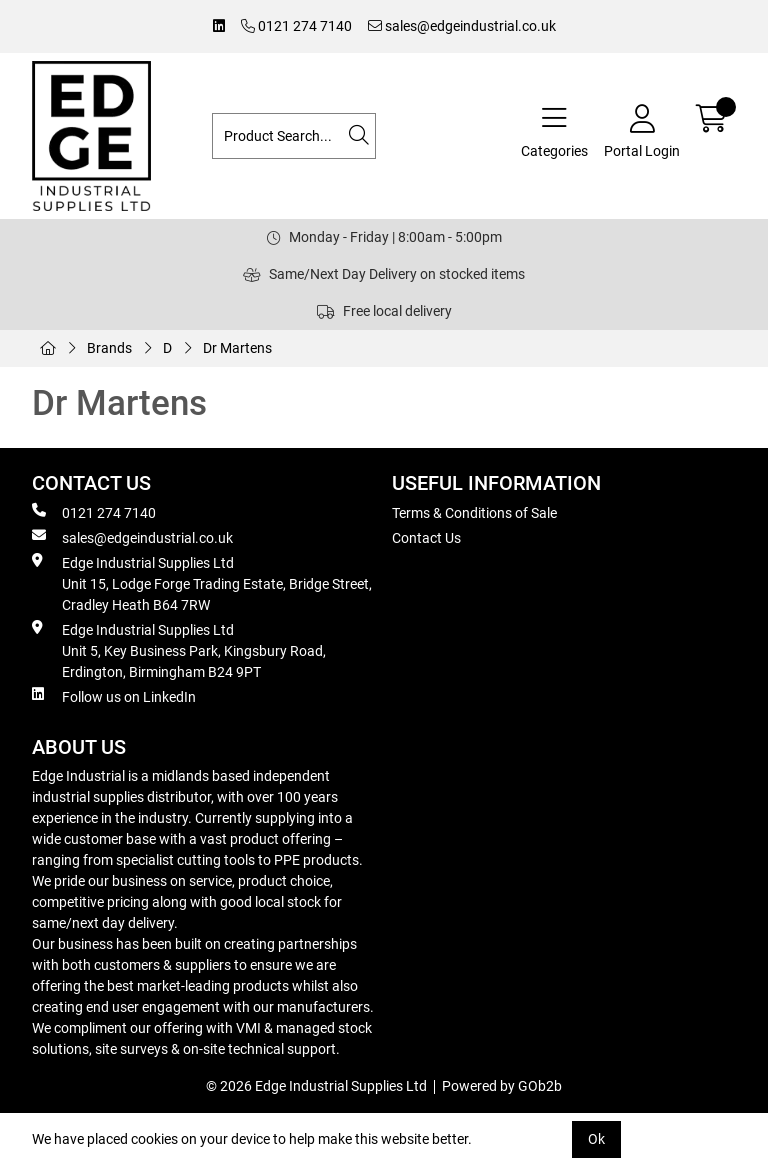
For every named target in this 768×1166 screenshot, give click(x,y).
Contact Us (426, 538)
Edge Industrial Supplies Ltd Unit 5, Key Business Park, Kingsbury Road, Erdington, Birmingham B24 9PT (179, 650)
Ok (596, 1139)
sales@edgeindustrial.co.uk (462, 26)
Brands (109, 348)
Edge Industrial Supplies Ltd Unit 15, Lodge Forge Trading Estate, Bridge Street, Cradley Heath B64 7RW (202, 583)
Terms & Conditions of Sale (474, 513)
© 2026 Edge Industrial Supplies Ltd (316, 1086)
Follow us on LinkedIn (114, 696)
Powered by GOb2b (502, 1086)
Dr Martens (237, 348)
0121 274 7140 (296, 26)
